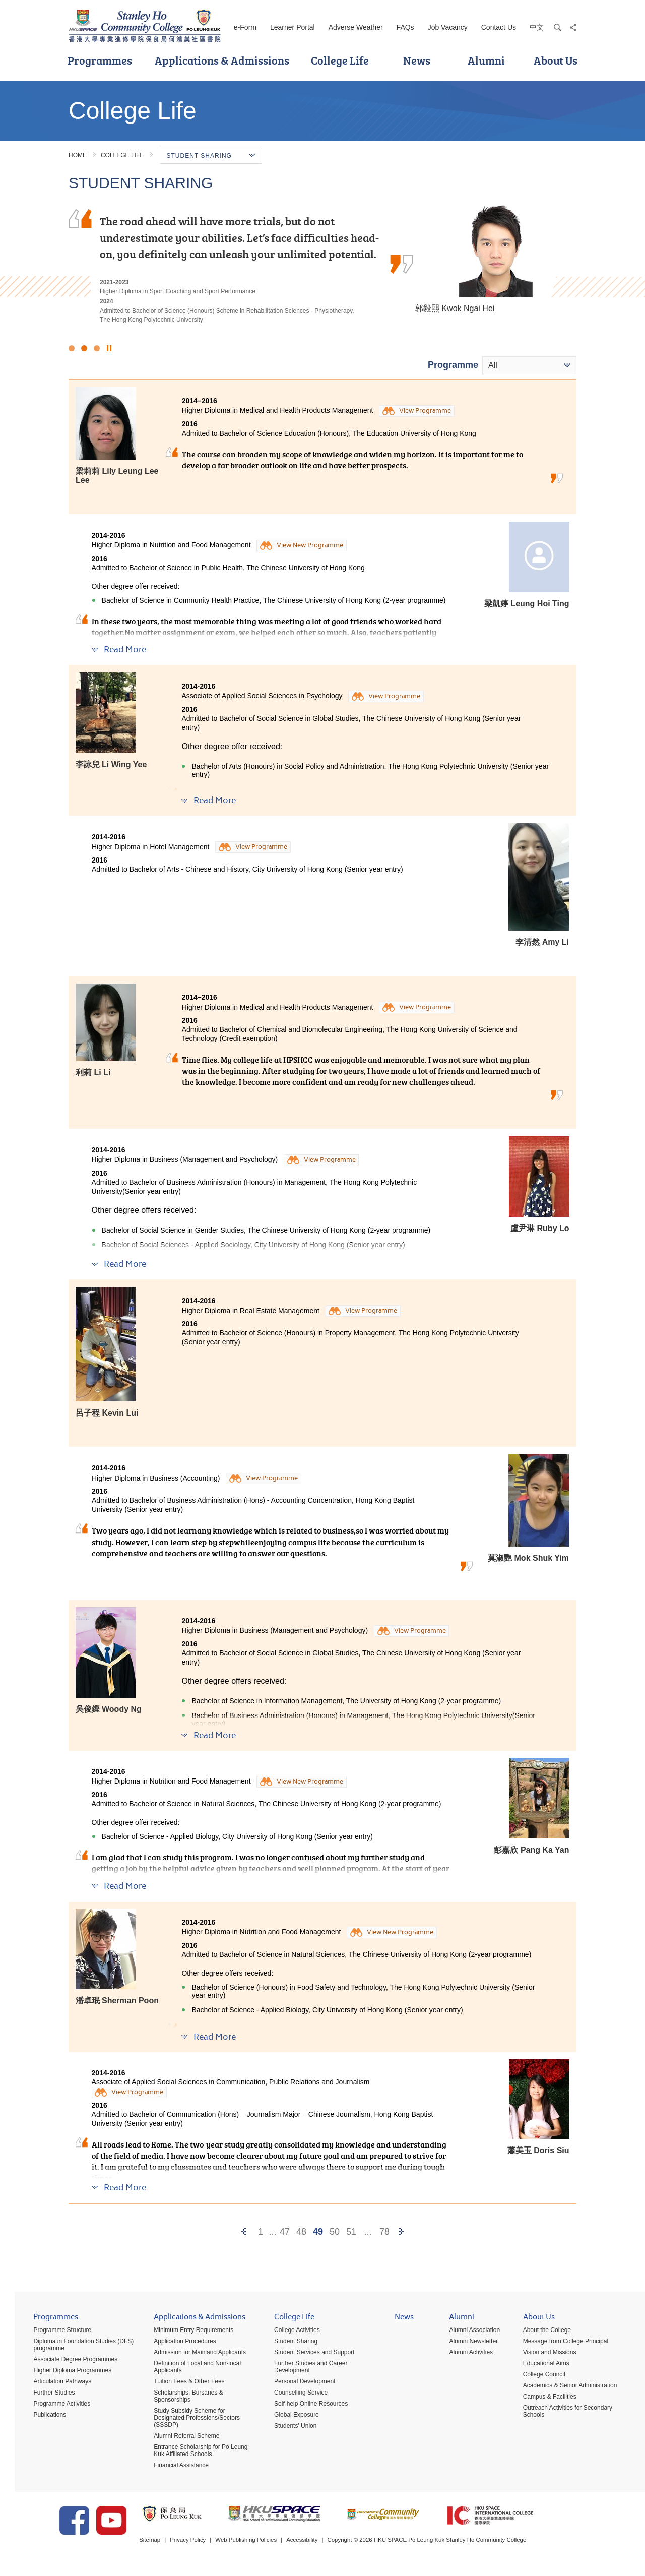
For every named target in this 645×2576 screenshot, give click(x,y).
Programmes (100, 60)
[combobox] (529, 365)
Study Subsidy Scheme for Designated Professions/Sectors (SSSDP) (190, 2419)
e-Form (245, 27)
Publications (42, 2416)
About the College (539, 2332)
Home (78, 155)
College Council (536, 2376)
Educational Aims (538, 2365)
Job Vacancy (448, 27)
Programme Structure (55, 2332)
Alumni (486, 60)
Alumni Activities (464, 2354)
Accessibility (322, 2545)
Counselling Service (293, 2394)
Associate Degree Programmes (68, 2361)
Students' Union (288, 2427)
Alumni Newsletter (466, 2343)
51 (351, 2232)
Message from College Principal (558, 2343)
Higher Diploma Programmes (65, 2372)
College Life (340, 60)
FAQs (405, 27)
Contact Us (498, 27)
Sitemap (164, 2545)
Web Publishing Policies (264, 2545)
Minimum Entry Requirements (186, 2332)
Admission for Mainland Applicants (193, 2354)
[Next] (401, 2232)
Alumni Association (467, 2332)
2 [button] (84, 348)
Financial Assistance (174, 2467)
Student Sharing (288, 2343)
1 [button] (72, 348)
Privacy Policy (204, 2545)
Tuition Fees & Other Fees (182, 2383)
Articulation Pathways (55, 2383)
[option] (322, 266)
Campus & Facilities (542, 2398)
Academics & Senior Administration (562, 2387)
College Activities (290, 2332)
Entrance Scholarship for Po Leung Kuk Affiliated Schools (193, 2452)
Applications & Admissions (222, 60)
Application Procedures (178, 2343)
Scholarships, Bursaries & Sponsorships (181, 2398)
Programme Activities (54, 2405)
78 (384, 2232)
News (416, 60)
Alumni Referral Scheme (179, 2437)
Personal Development (297, 2383)
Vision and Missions (542, 2354)
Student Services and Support (307, 2354)
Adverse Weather (356, 27)
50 (335, 2232)
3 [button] (97, 348)
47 (285, 2232)
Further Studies (47, 2394)
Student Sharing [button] (211, 155)
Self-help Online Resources (304, 2405)
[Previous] (243, 2232)
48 (301, 2232)
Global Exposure (289, 2416)
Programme (453, 365)
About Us (555, 60)
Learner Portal (292, 27)
